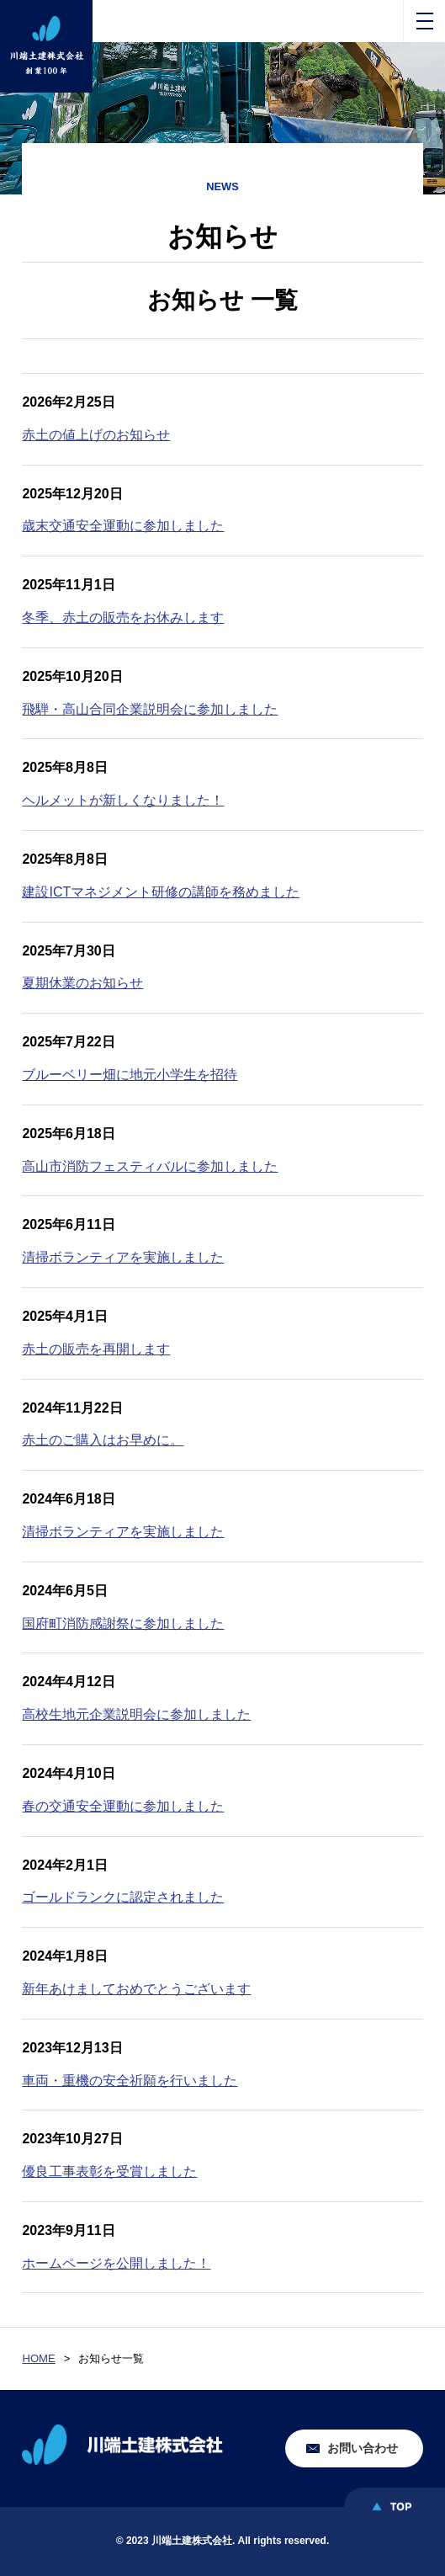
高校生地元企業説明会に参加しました (136, 1714)
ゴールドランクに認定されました (123, 1897)
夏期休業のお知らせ (82, 983)
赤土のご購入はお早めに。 (102, 1440)
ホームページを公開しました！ (116, 2263)
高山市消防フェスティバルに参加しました (150, 1166)
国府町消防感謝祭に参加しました (123, 1623)
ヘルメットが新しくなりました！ (123, 800)
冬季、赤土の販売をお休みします (123, 617)
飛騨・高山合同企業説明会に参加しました (150, 709)
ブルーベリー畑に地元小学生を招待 (129, 1074)
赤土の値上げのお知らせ (96, 435)
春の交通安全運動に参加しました (123, 1806)
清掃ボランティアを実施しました (123, 1257)
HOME (38, 2358)
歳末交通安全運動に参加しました (123, 526)
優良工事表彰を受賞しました (109, 2171)
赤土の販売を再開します (96, 1349)
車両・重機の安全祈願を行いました (129, 2080)
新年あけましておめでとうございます (136, 1989)
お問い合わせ (362, 2448)
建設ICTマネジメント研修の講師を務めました (160, 892)
